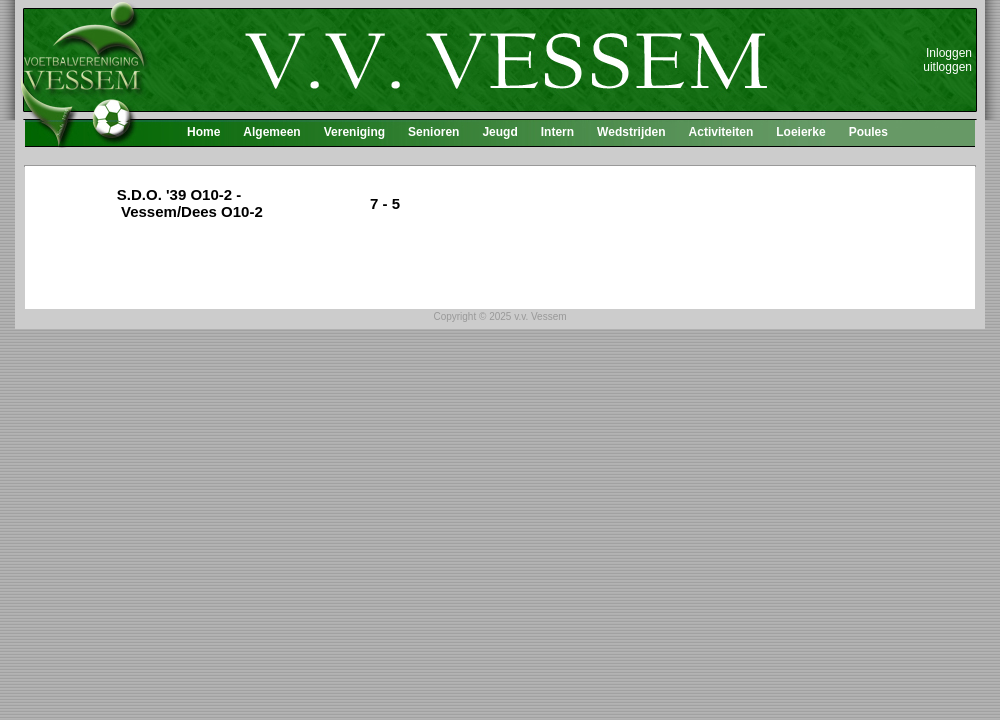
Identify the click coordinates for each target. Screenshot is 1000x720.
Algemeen (271, 132)
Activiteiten (721, 132)
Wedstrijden (631, 132)
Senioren (433, 132)
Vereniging (354, 132)
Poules (868, 132)
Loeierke (800, 132)
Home (203, 132)
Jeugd (499, 132)
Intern (557, 132)
